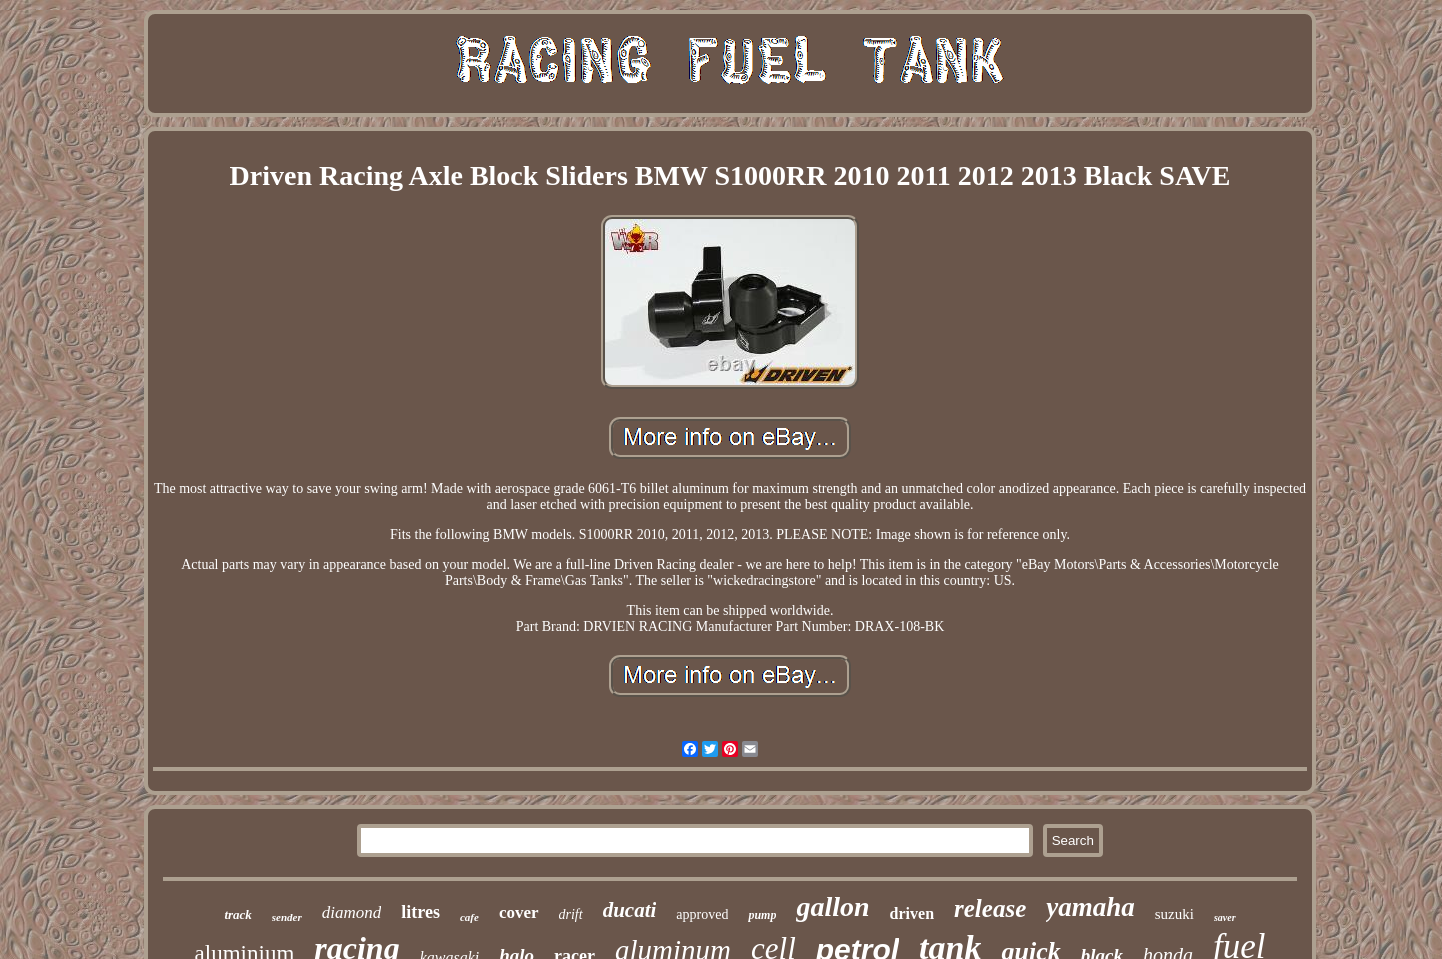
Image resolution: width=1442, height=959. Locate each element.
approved (702, 914)
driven (912, 913)
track (237, 914)
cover (519, 912)
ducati (630, 910)
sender (287, 917)
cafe (469, 917)
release (990, 908)
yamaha (1090, 907)
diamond (352, 912)
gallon (832, 906)
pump (762, 915)
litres (420, 912)
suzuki (1174, 914)
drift (571, 914)
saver (1225, 917)
